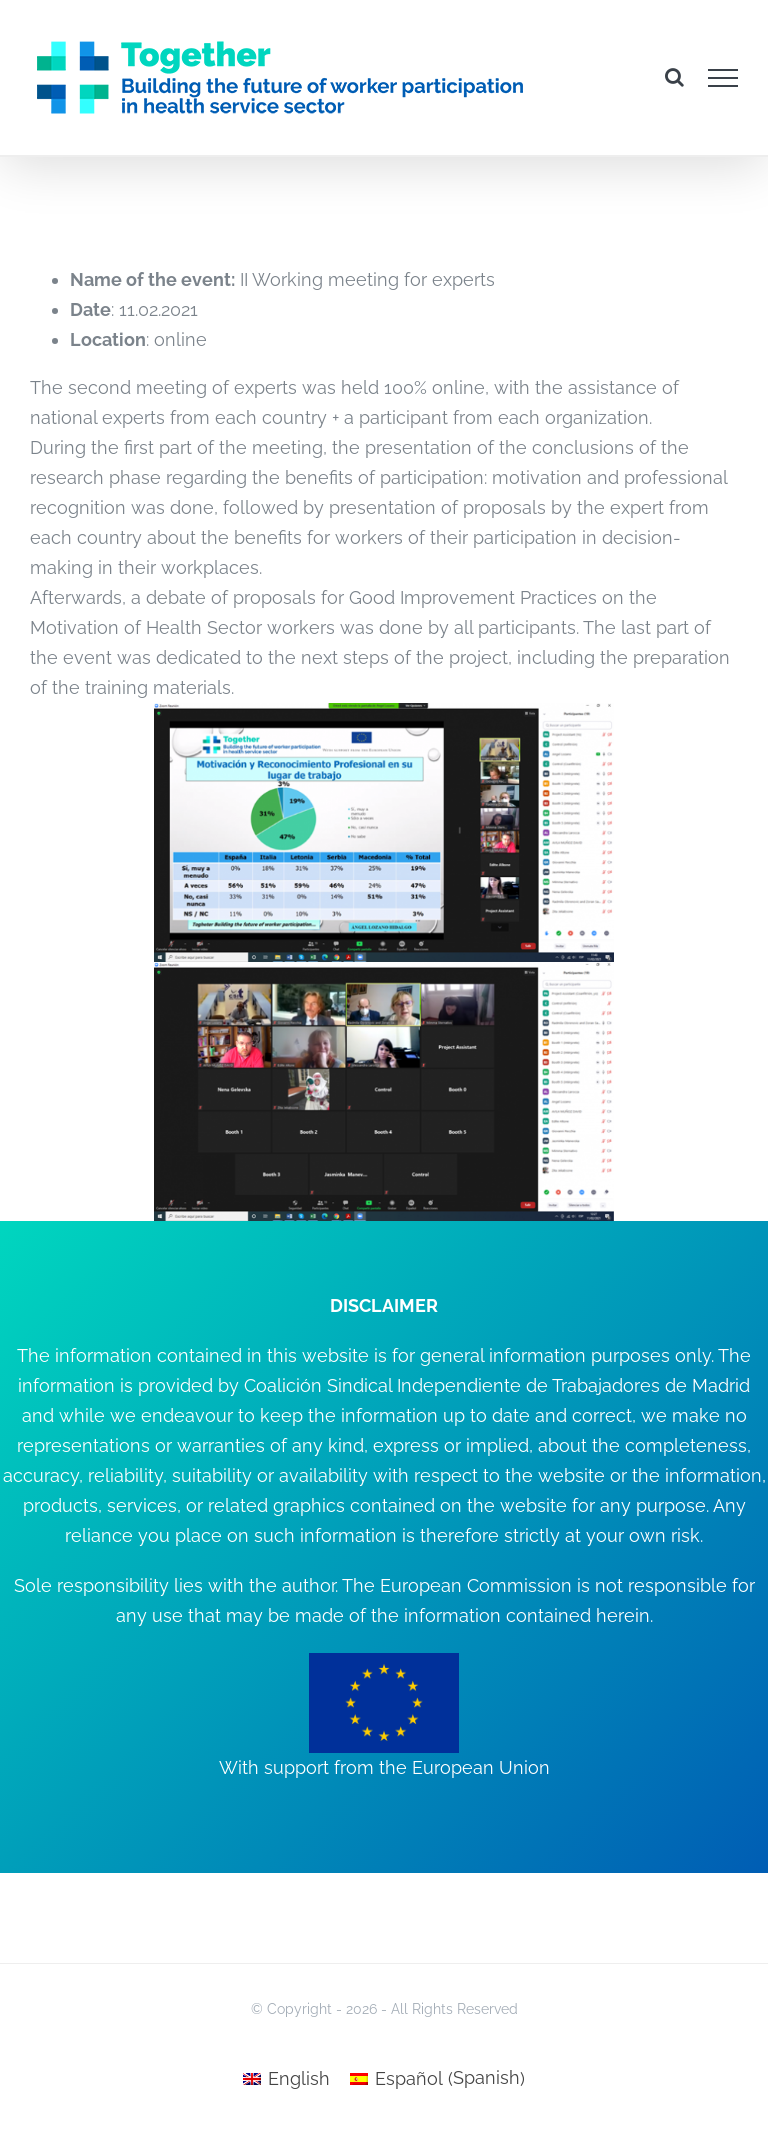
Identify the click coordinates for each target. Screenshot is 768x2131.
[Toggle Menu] (723, 78)
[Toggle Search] (674, 77)
